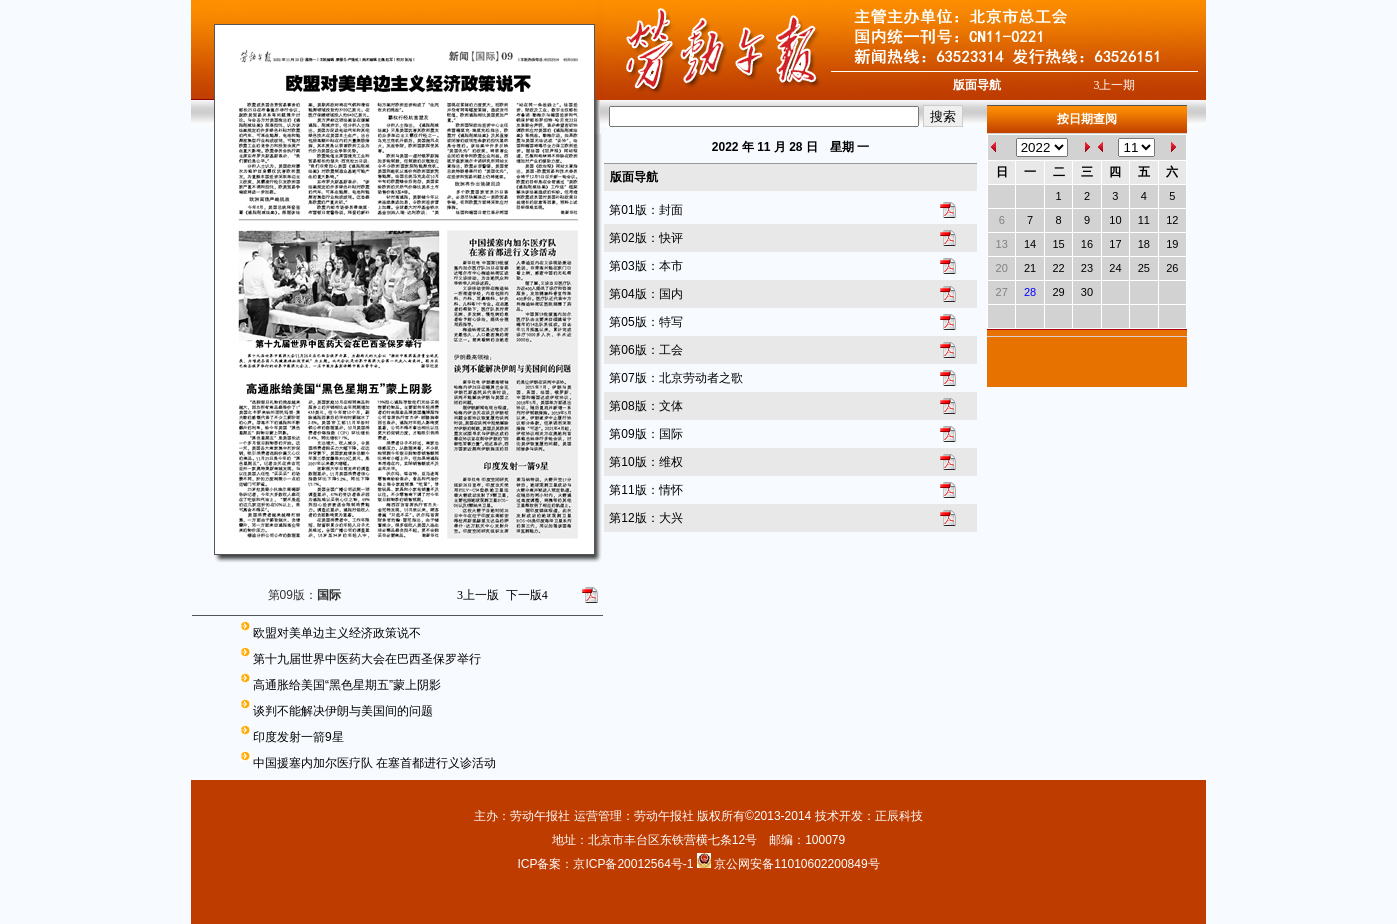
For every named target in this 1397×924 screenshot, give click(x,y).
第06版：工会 (645, 350)
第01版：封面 (645, 210)
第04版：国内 (645, 294)
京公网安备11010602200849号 (796, 864)
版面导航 (977, 85)
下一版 (527, 595)
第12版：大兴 (645, 518)
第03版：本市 (645, 266)
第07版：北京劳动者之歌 (675, 378)
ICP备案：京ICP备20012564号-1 (606, 864)
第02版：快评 (645, 238)
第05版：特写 (645, 322)
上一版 (478, 595)
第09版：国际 (645, 434)
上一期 (1114, 85)
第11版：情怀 (645, 490)
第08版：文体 (645, 406)
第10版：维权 (645, 462)
